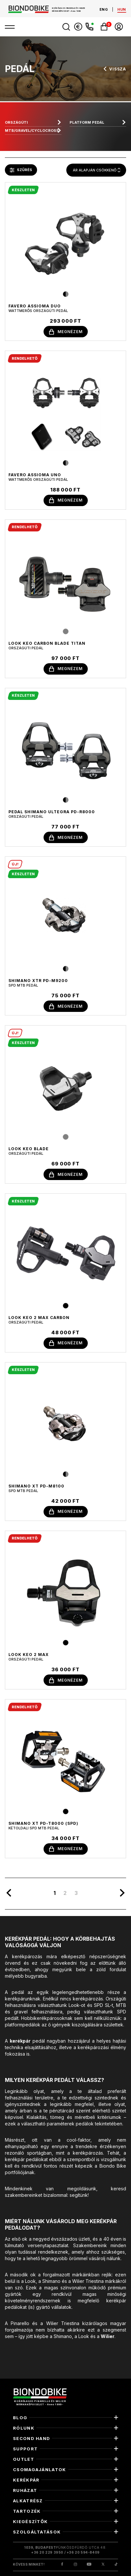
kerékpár (20, 2041)
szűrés (21, 170)
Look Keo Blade (28, 1148)
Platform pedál (87, 122)
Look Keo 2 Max (28, 1654)
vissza (114, 69)
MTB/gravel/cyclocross (32, 130)
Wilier (107, 2336)
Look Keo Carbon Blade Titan (46, 643)
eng (103, 9)
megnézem (66, 332)
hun (121, 9)
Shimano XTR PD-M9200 (38, 980)
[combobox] (96, 170)
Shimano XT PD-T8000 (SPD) (43, 1823)
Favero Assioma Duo (34, 306)
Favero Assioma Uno (34, 474)
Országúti (16, 122)
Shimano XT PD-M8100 (36, 1486)
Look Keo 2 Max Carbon (39, 1317)
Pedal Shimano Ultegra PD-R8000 (51, 811)
